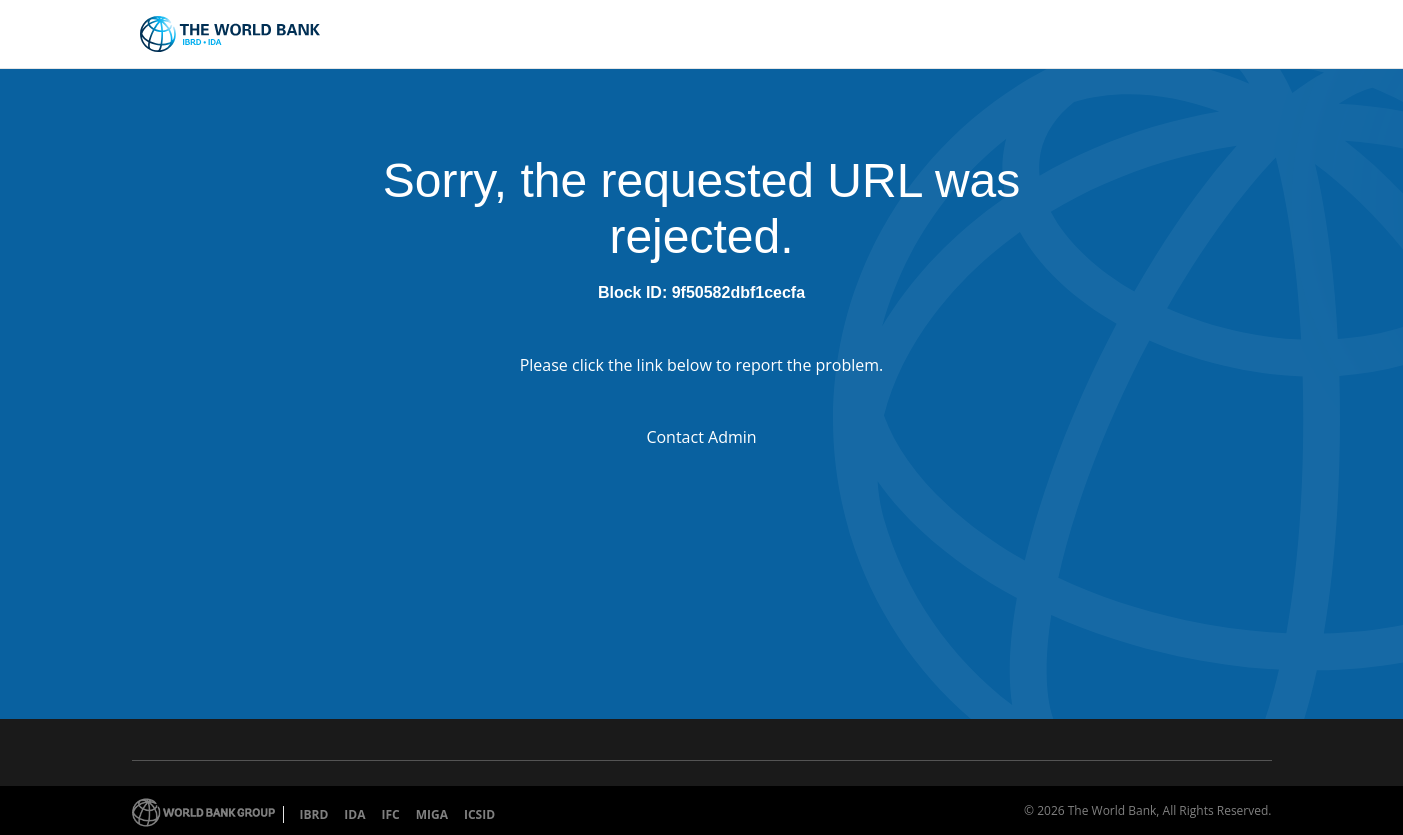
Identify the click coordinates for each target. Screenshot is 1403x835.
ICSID (479, 814)
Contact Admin (701, 437)
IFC (390, 814)
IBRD (314, 814)
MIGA (432, 814)
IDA (354, 814)
